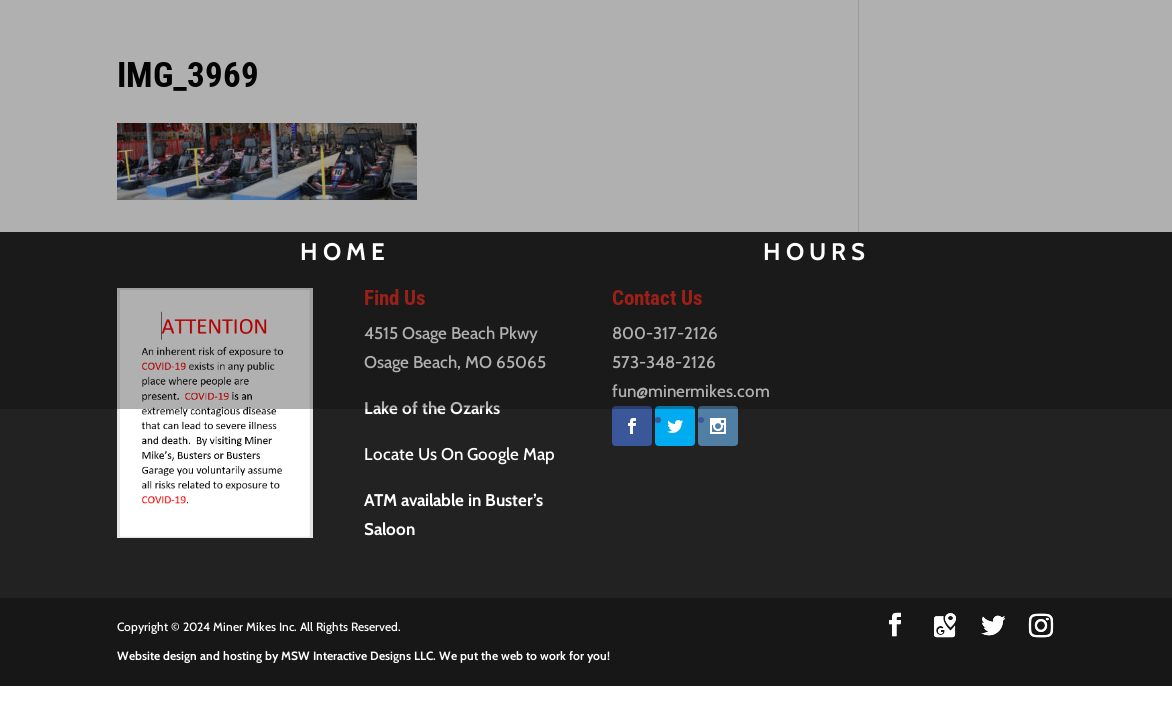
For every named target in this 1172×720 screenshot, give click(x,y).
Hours (833, 255)
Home (328, 255)
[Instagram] (1041, 626)
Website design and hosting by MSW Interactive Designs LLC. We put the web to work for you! (363, 655)
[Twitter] (993, 626)
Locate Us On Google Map (459, 454)
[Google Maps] (945, 626)
